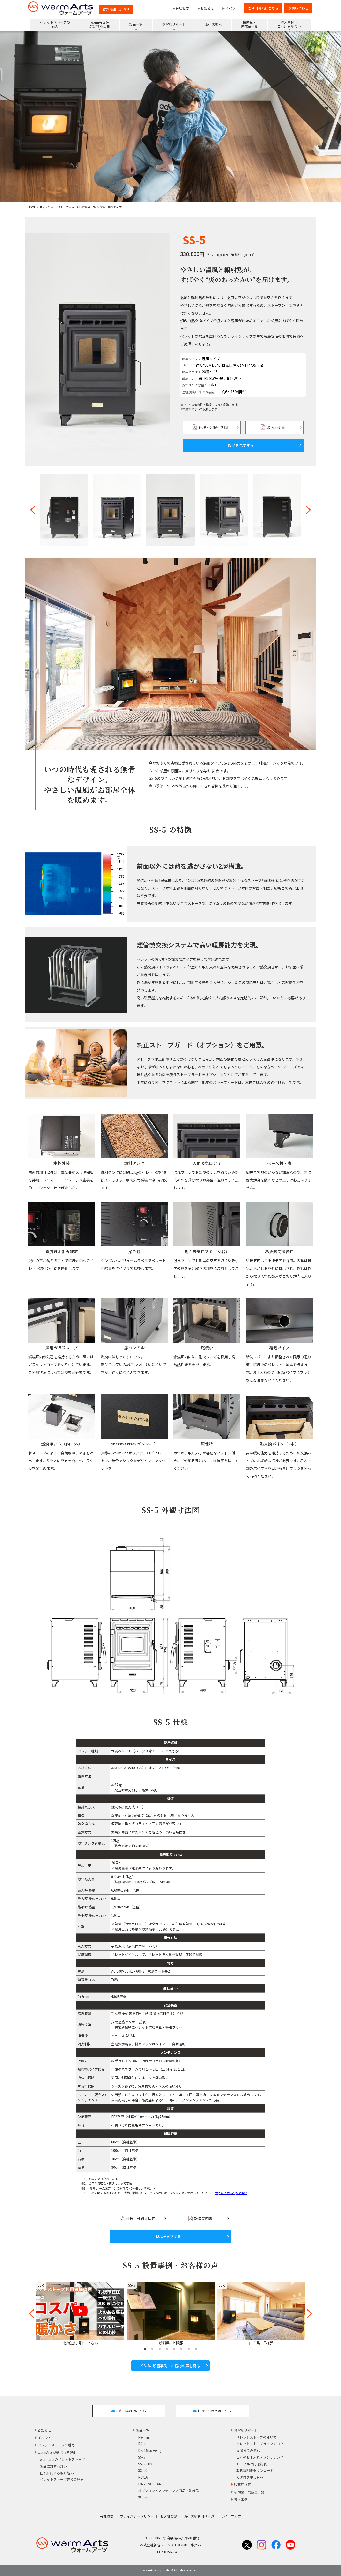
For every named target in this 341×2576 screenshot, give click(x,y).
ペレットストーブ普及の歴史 (62, 2479)
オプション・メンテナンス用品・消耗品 (168, 2490)
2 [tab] (152, 2349)
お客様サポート (246, 2430)
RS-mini (144, 2437)
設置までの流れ (248, 2450)
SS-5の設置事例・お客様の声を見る (170, 2365)
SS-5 (141, 2457)
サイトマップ (231, 2516)
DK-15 (149, 2450)
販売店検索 (242, 2484)
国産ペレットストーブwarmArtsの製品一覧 (68, 207)
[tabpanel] (80, 2314)
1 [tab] (145, 2349)
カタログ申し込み (249, 2477)
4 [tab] (166, 2349)
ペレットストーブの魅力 (56, 2444)
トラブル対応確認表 (251, 2464)
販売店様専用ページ (199, 2516)
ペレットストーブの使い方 (256, 2437)
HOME (32, 207)
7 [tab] (188, 2349)
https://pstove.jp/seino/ (231, 2193)
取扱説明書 (272, 427)
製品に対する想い (53, 2466)
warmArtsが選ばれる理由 (57, 2452)
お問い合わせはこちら (212, 2410)
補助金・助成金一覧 (249, 2492)
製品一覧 (142, 2430)
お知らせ (207, 8)
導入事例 (241, 2499)
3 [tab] (159, 2349)
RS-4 (142, 2443)
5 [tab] (174, 2349)
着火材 (143, 2497)
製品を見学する (240, 445)
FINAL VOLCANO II (152, 2484)
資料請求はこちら (116, 9)
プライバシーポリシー (137, 2516)
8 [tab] (195, 2349)
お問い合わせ (298, 8)
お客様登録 (168, 2516)
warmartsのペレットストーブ (62, 2459)
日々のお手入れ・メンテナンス (260, 2457)
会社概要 (182, 8)
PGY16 (143, 2477)
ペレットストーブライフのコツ (259, 2443)
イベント (232, 8)
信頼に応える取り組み (57, 2472)
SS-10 (142, 2470)
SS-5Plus (145, 2464)
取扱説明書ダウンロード (255, 2470)
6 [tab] (181, 2349)
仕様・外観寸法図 (209, 427)
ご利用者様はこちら (263, 8)
